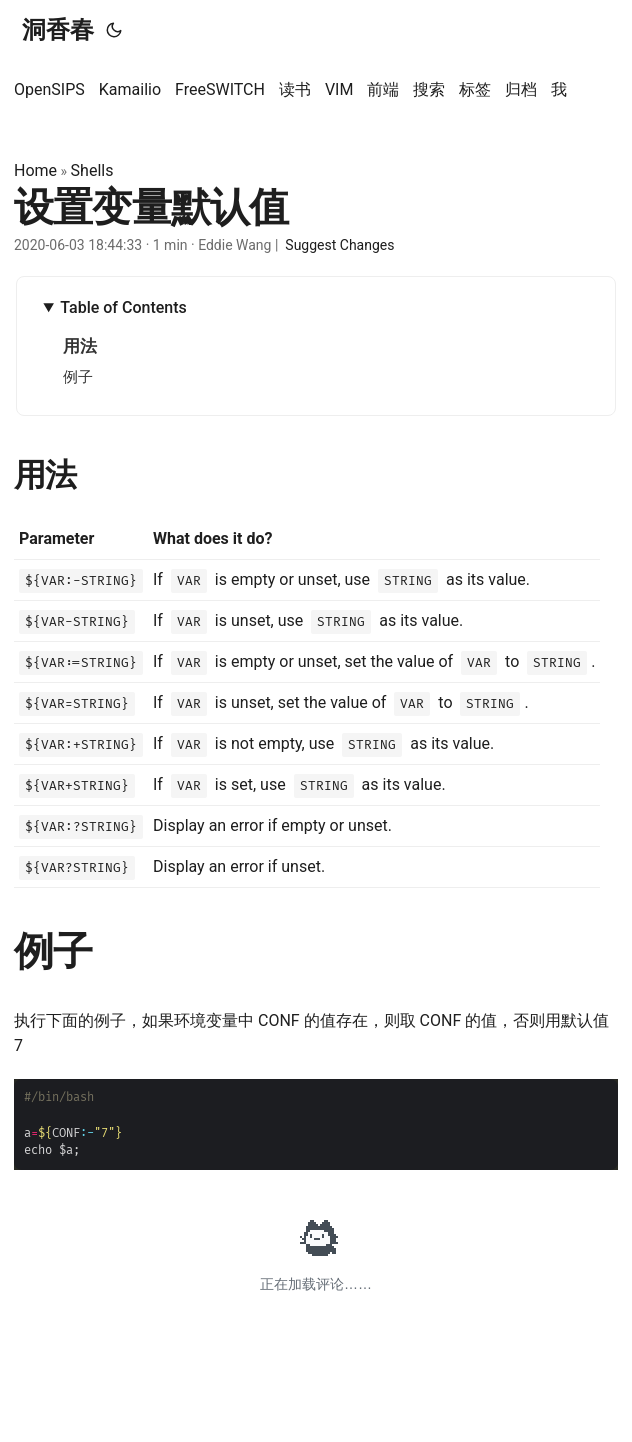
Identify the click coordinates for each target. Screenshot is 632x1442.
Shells (92, 170)
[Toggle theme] (114, 30)
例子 (78, 377)
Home (35, 170)
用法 (80, 346)
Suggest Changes (339, 245)
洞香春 (58, 30)
